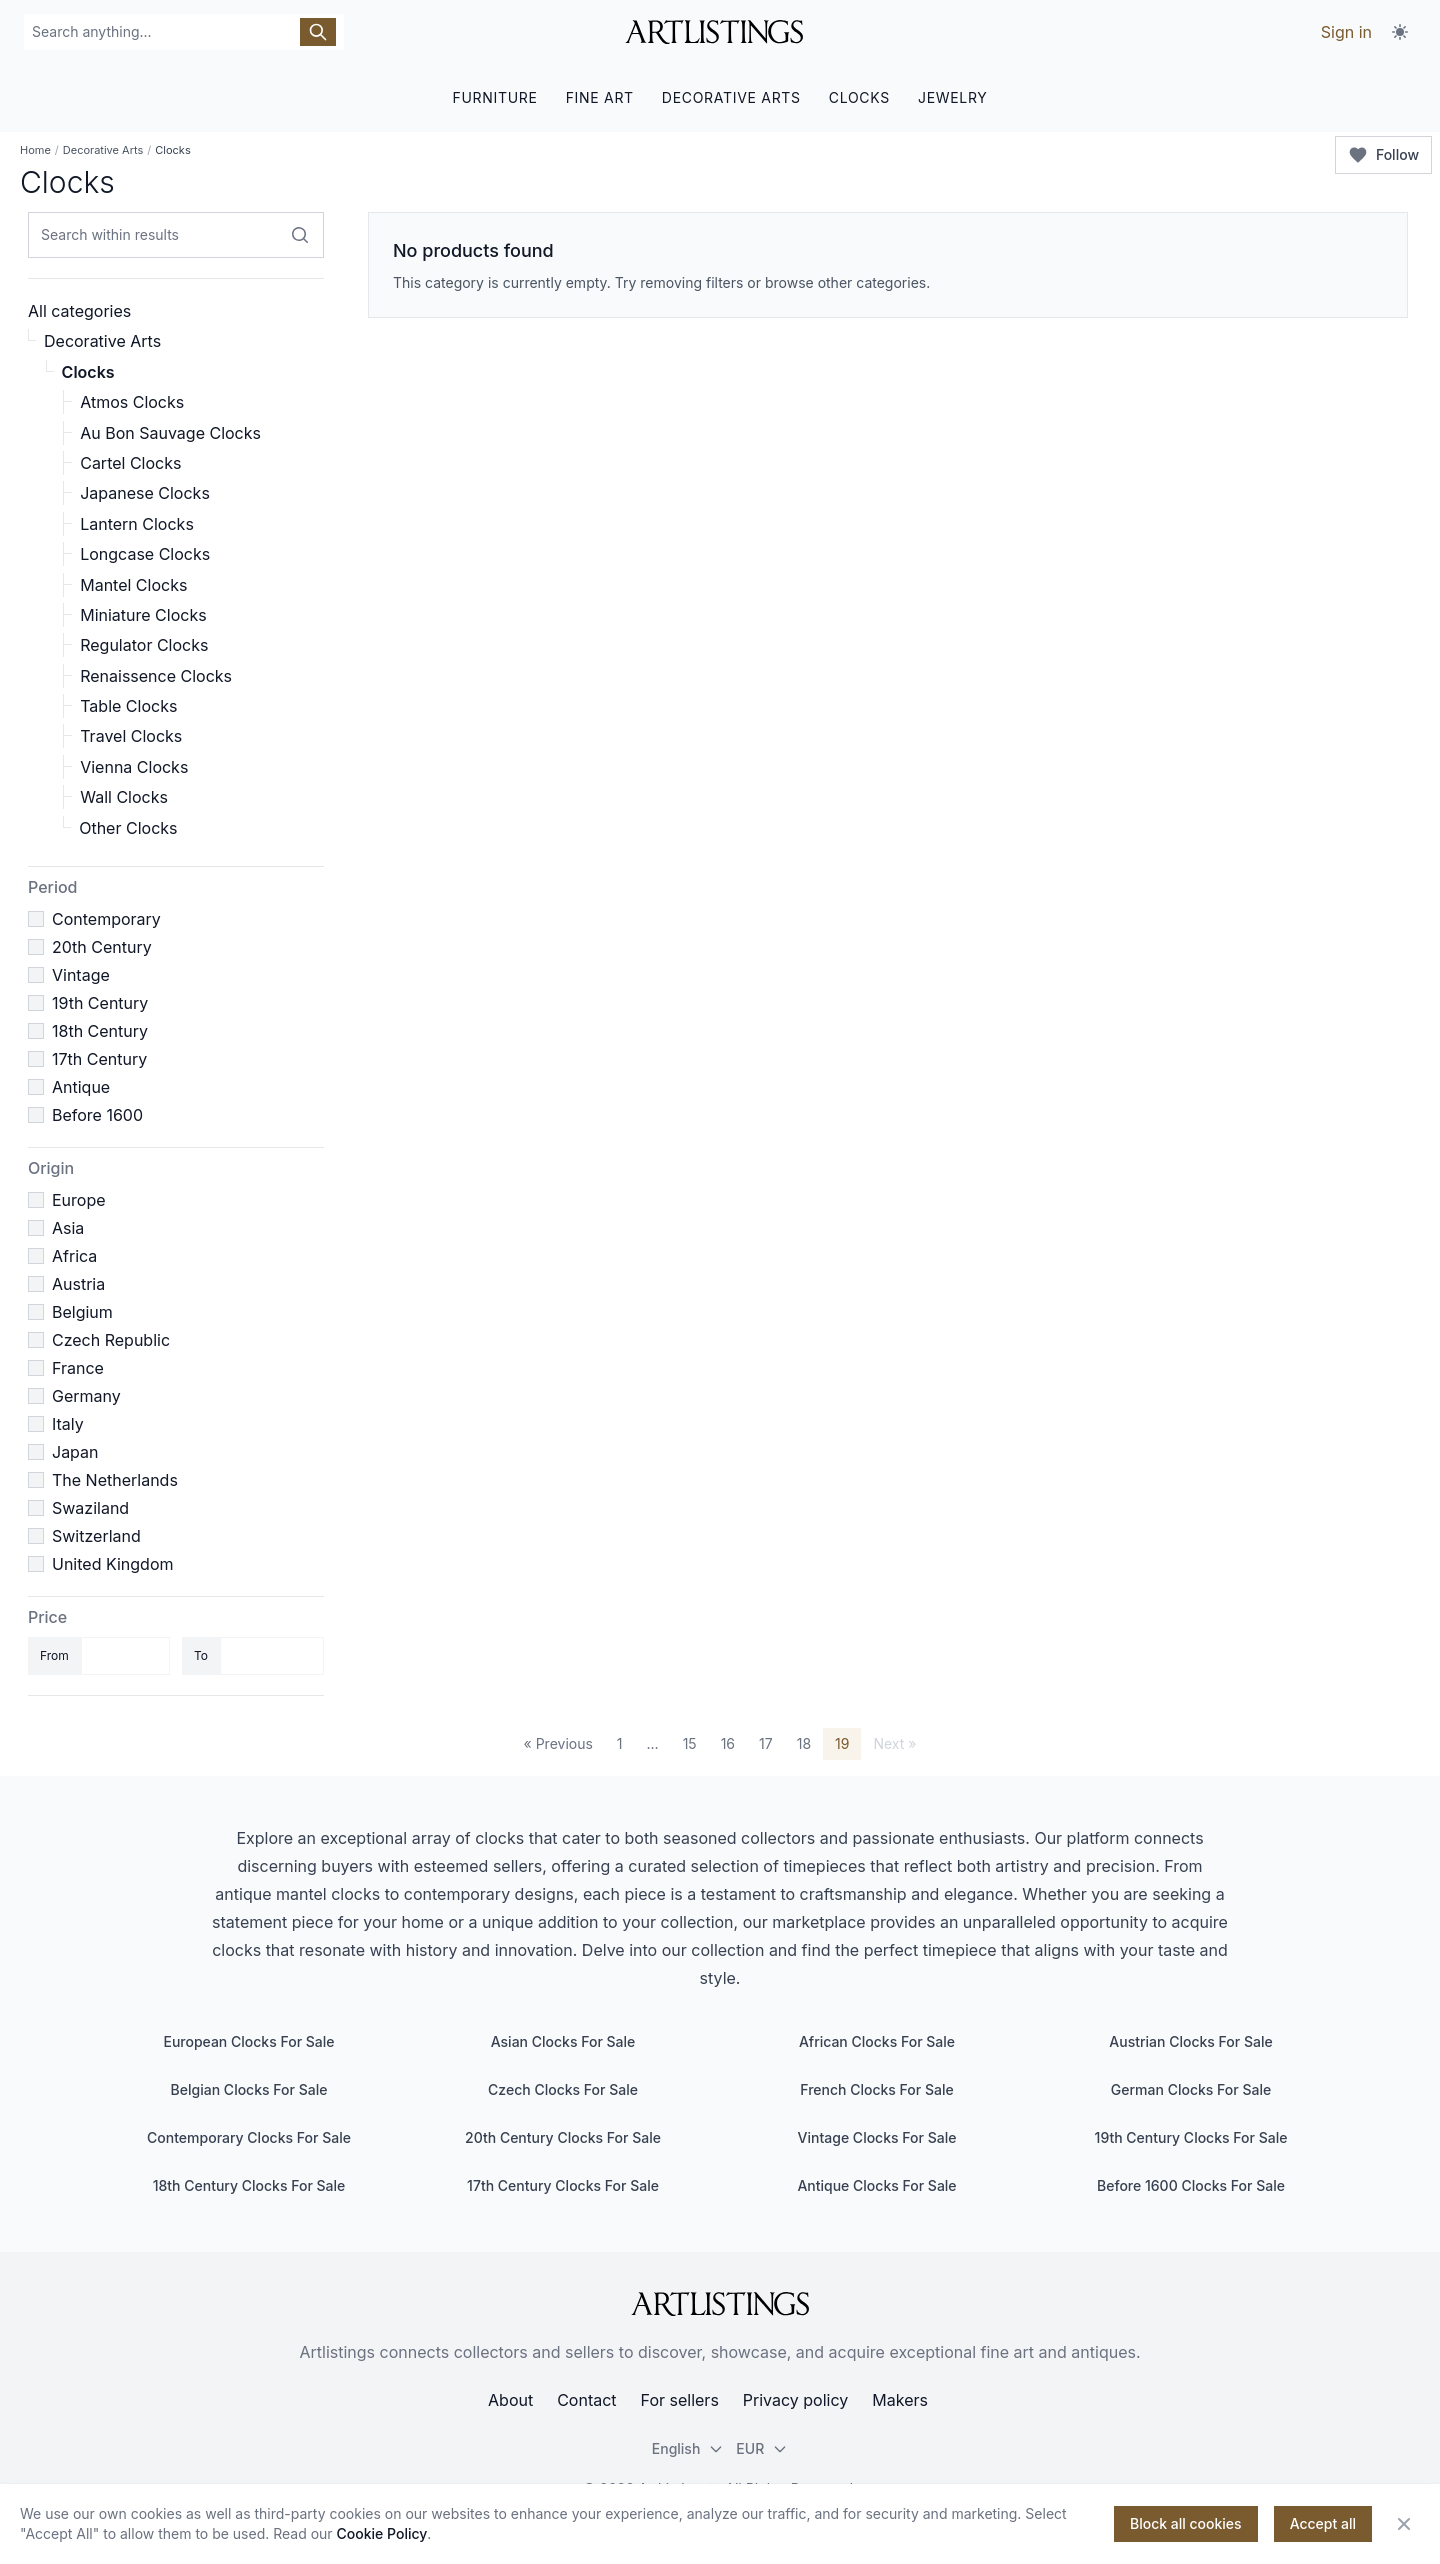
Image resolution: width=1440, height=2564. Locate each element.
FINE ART (600, 97)
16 (728, 1743)
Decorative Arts (103, 150)
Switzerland (96, 1536)
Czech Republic (111, 1340)
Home (35, 150)
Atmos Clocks (132, 402)
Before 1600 (97, 1115)
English (688, 2448)
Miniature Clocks (143, 615)
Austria (78, 1284)
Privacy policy (795, 2400)
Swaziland (90, 1508)
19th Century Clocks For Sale (1191, 2137)
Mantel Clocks (133, 585)
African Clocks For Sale (877, 2041)
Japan (75, 1452)
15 (690, 1743)
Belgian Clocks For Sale (249, 2089)
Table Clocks (128, 706)
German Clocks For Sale (1191, 2089)
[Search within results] (300, 235)
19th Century (100, 1003)
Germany (86, 1396)
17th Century (99, 1059)
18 (804, 1743)
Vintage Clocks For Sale (877, 2137)
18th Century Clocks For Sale (249, 2185)
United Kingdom (112, 1564)
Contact (586, 2400)
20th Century (102, 947)
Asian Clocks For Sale (563, 2041)
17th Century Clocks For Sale (563, 2185)
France (78, 1368)
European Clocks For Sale (248, 2041)
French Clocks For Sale (876, 2089)
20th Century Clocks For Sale (563, 2137)
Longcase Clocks (145, 554)
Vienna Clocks (134, 767)
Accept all (1323, 2523)
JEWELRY (953, 97)
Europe (79, 1200)
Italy (68, 1424)
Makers (900, 2400)
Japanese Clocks (145, 493)
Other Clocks (128, 828)
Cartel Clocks (130, 463)
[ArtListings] (720, 2304)
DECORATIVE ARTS (731, 97)
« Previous (558, 1743)
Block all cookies (1186, 2523)
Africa (74, 1256)
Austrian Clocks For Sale (1190, 2041)
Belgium (82, 1312)
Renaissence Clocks (156, 676)
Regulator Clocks (144, 645)
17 (766, 1743)
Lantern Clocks (137, 524)
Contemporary (106, 919)
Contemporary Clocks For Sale (249, 2137)
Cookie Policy (382, 2533)
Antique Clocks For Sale (876, 2185)
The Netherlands (115, 1480)
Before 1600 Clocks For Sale (1191, 2185)
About (510, 2400)
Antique (81, 1087)
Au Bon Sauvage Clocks (170, 433)
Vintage (81, 975)
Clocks (88, 372)
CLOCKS (859, 97)
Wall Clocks (124, 797)
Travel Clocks (131, 736)
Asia (68, 1228)
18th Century (100, 1031)
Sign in (1346, 32)
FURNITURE (494, 97)
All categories (79, 311)
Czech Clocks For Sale (563, 2089)
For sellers (680, 2400)
